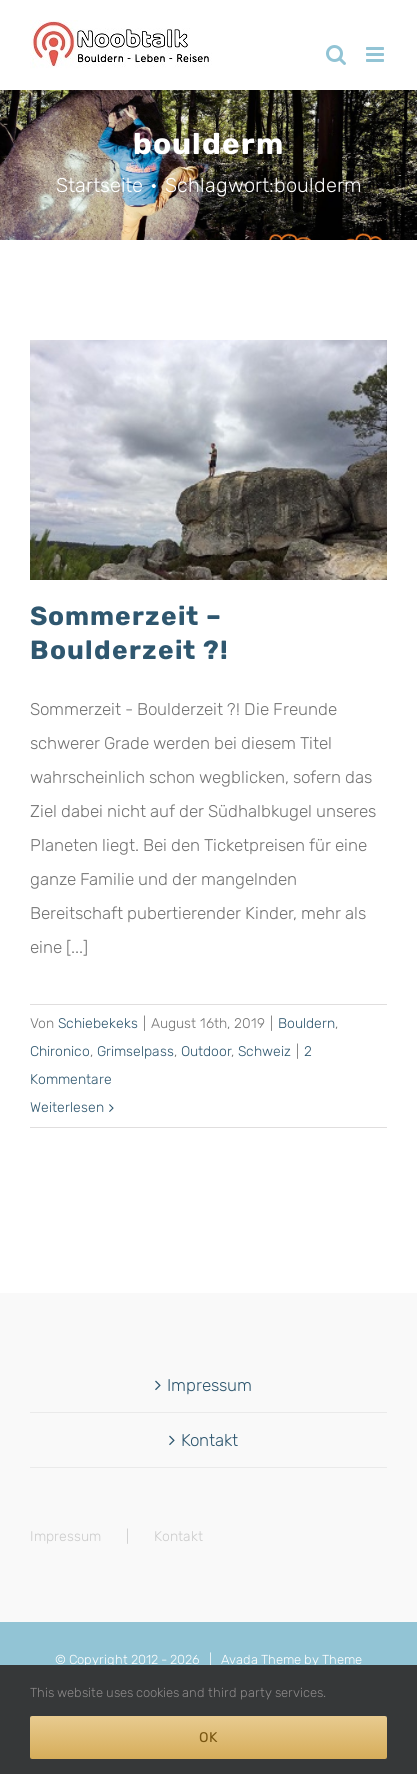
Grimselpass (135, 1051)
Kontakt (209, 1440)
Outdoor (206, 1051)
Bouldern (306, 1023)
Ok (208, 1737)
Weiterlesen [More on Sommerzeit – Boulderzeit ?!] (67, 1107)
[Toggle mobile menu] (376, 54)
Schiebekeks (98, 1023)
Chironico (60, 1051)
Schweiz (264, 1051)
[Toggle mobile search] (336, 54)
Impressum (209, 1385)
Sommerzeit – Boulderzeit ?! (129, 632)
